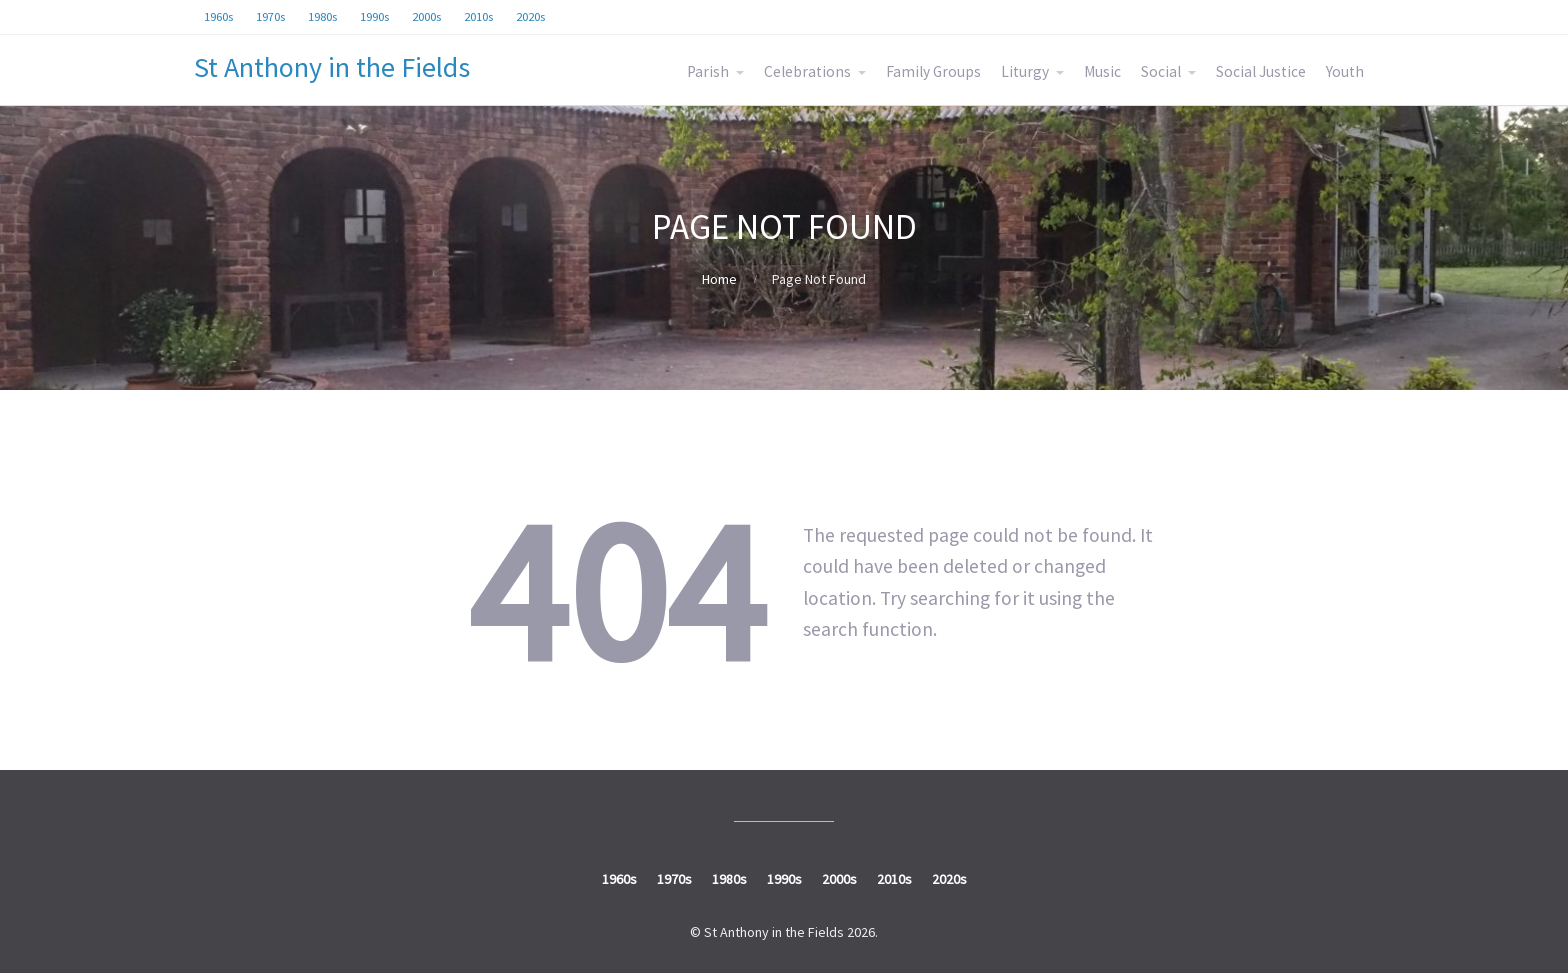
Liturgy (1025, 71)
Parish (708, 71)
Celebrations (807, 71)
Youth (1345, 71)
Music (1102, 71)
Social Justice (1261, 71)
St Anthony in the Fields (332, 67)
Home (719, 279)
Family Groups (933, 71)
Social (1161, 71)
